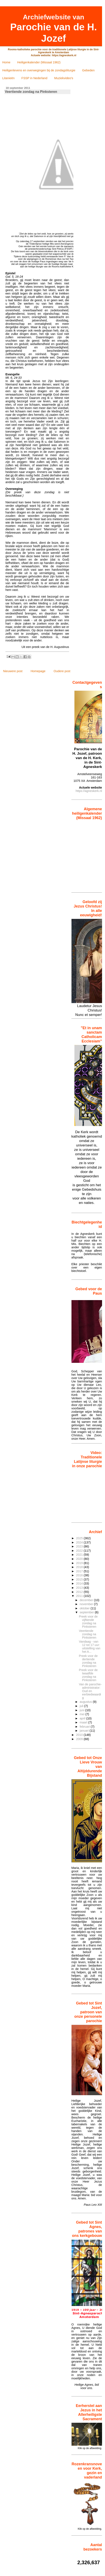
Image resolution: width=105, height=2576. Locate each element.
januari (85, 1730)
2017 (80, 1571)
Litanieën (8, 78)
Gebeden (88, 70)
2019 (80, 1563)
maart (84, 1722)
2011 (80, 1596)
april (83, 1718)
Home (6, 62)
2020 (80, 1559)
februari (85, 1726)
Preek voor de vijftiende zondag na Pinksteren (88, 1621)
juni (82, 1710)
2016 (80, 1575)
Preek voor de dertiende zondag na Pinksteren (88, 1661)
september (87, 1612)
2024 (80, 1542)
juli (82, 1706)
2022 (80, 1550)
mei (82, 1714)
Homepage (38, 671)
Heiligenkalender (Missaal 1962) (39, 62)
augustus (86, 1701)
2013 (80, 1587)
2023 (80, 1546)
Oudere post (62, 671)
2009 (80, 1739)
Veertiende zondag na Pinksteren (87, 1634)
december (87, 1600)
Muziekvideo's (63, 78)
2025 (80, 1538)
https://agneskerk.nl (89, 791)
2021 (80, 1554)
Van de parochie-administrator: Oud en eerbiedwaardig (90, 1691)
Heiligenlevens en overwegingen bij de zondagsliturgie (38, 70)
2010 (80, 1734)
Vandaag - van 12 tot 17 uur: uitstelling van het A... (89, 1646)
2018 (80, 1567)
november (87, 1604)
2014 (80, 1583)
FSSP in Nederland (34, 78)
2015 (80, 1579)
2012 (80, 1592)
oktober (85, 1608)
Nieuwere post (12, 671)
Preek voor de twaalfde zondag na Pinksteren (88, 1675)
